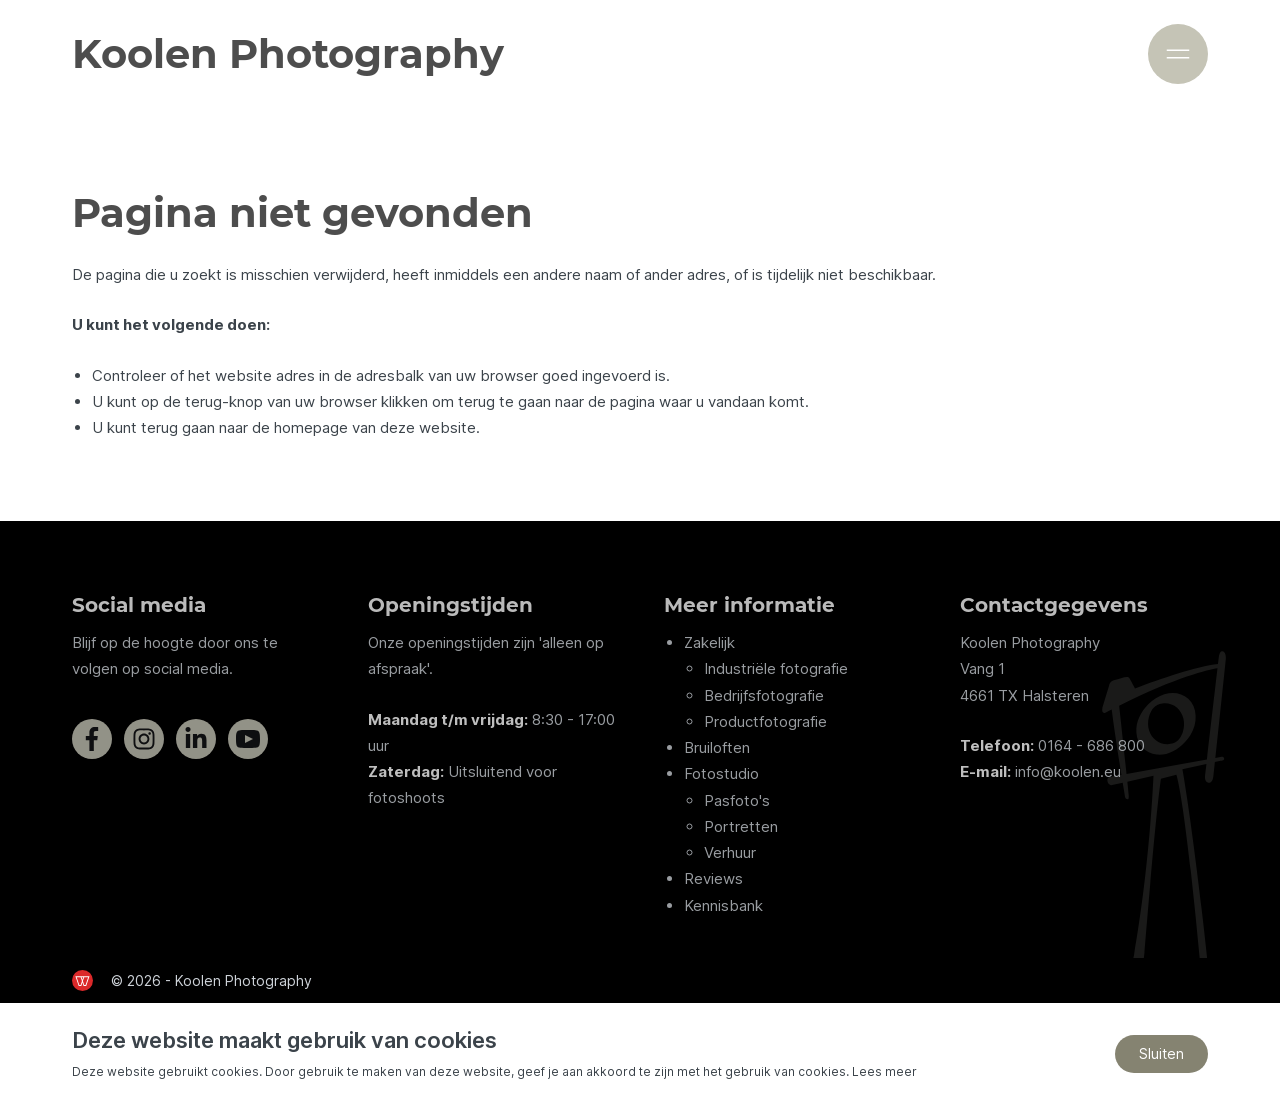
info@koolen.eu (1068, 771)
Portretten (741, 826)
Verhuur (730, 852)
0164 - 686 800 (1091, 745)
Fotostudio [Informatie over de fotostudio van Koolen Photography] (721, 774)
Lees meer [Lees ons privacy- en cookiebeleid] (884, 1071)
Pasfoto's (737, 800)
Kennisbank (723, 905)
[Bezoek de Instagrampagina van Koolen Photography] (144, 739)
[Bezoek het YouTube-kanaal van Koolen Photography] (248, 739)
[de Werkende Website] (82, 980)
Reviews (713, 879)
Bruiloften (717, 747)
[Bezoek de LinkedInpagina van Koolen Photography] (196, 739)
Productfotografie (765, 721)
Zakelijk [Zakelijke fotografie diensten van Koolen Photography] (709, 642)
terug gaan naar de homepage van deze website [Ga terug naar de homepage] (308, 427)
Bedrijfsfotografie (764, 695)
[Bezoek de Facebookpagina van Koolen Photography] (92, 739)
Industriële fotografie (776, 669)
